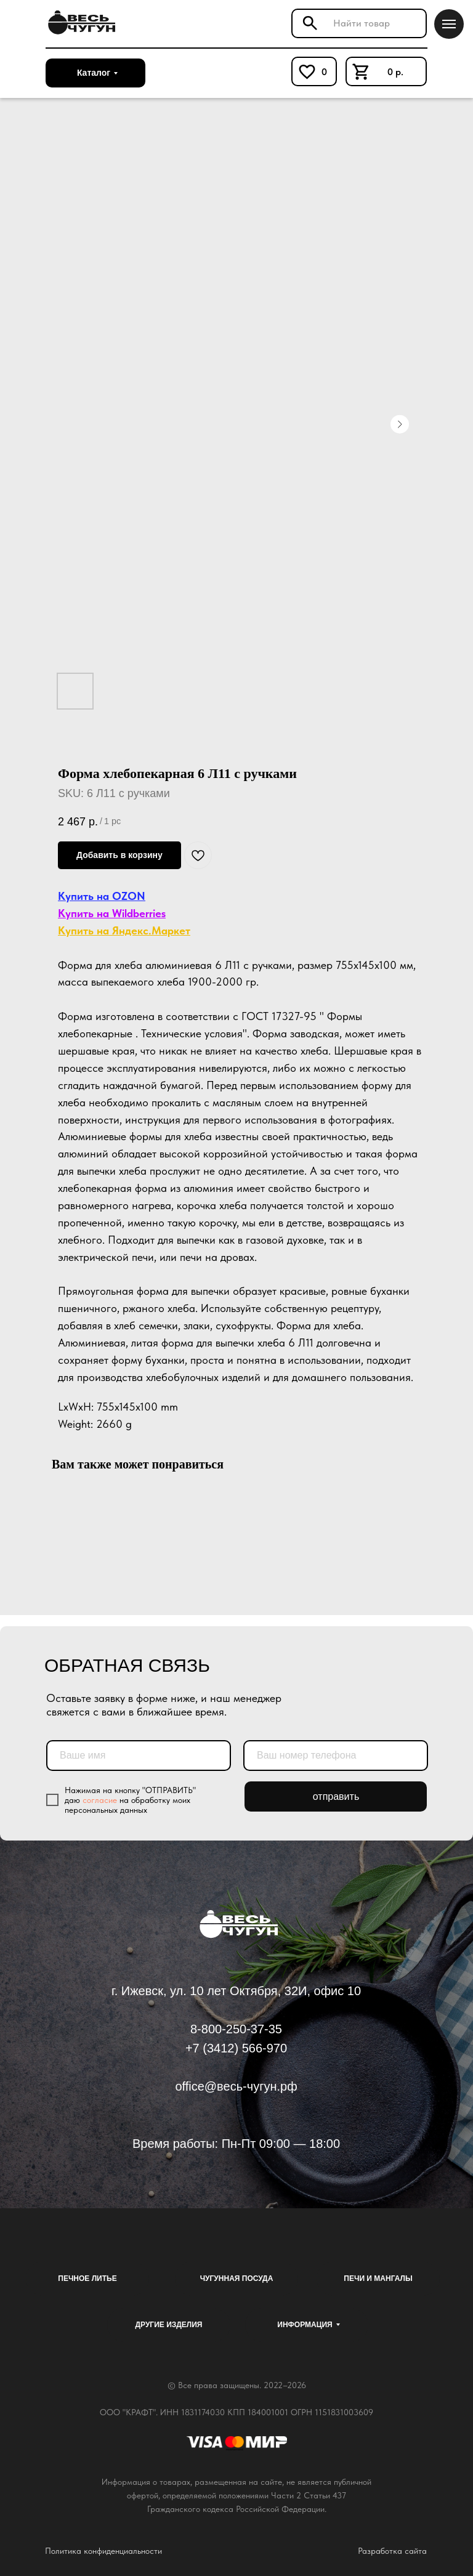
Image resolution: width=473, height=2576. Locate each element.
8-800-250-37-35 (236, 2029)
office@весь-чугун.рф (236, 2086)
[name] (138, 1755)
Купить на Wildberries (112, 913)
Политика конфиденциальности (103, 2551)
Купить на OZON (101, 895)
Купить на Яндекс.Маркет (124, 930)
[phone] (335, 1755)
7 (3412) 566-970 (240, 2048)
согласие (100, 1800)
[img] (79, 22)
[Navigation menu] (449, 24)
